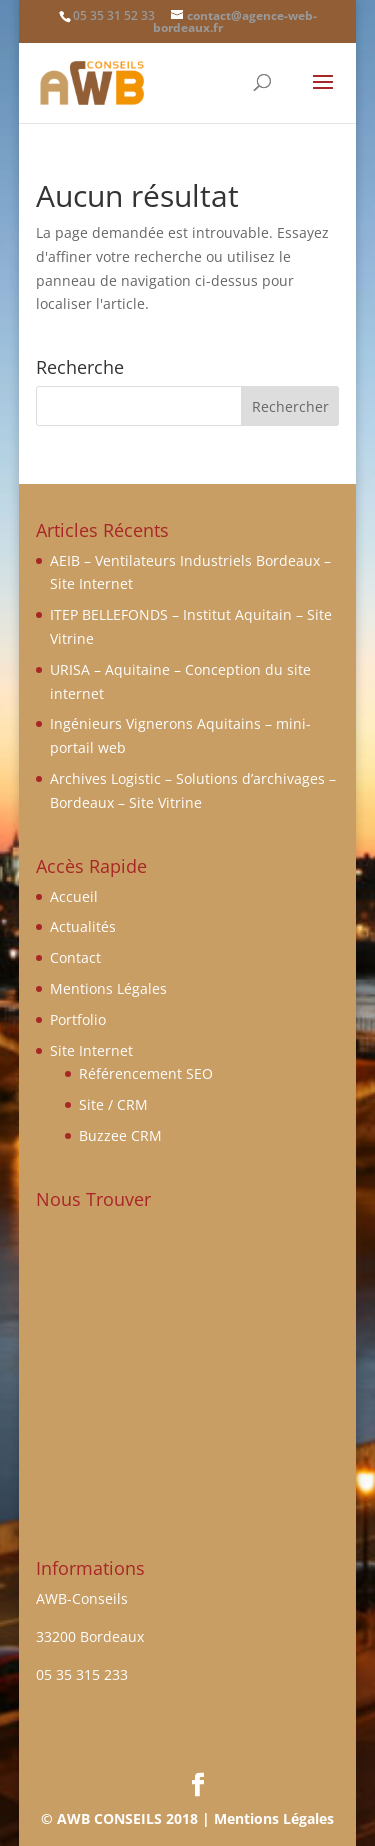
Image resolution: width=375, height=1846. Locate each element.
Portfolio (78, 1019)
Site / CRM (113, 1104)
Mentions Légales (108, 988)
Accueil (74, 896)
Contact (75, 957)
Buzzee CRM (120, 1135)
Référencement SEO (146, 1073)
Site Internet (91, 1050)
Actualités (83, 926)
